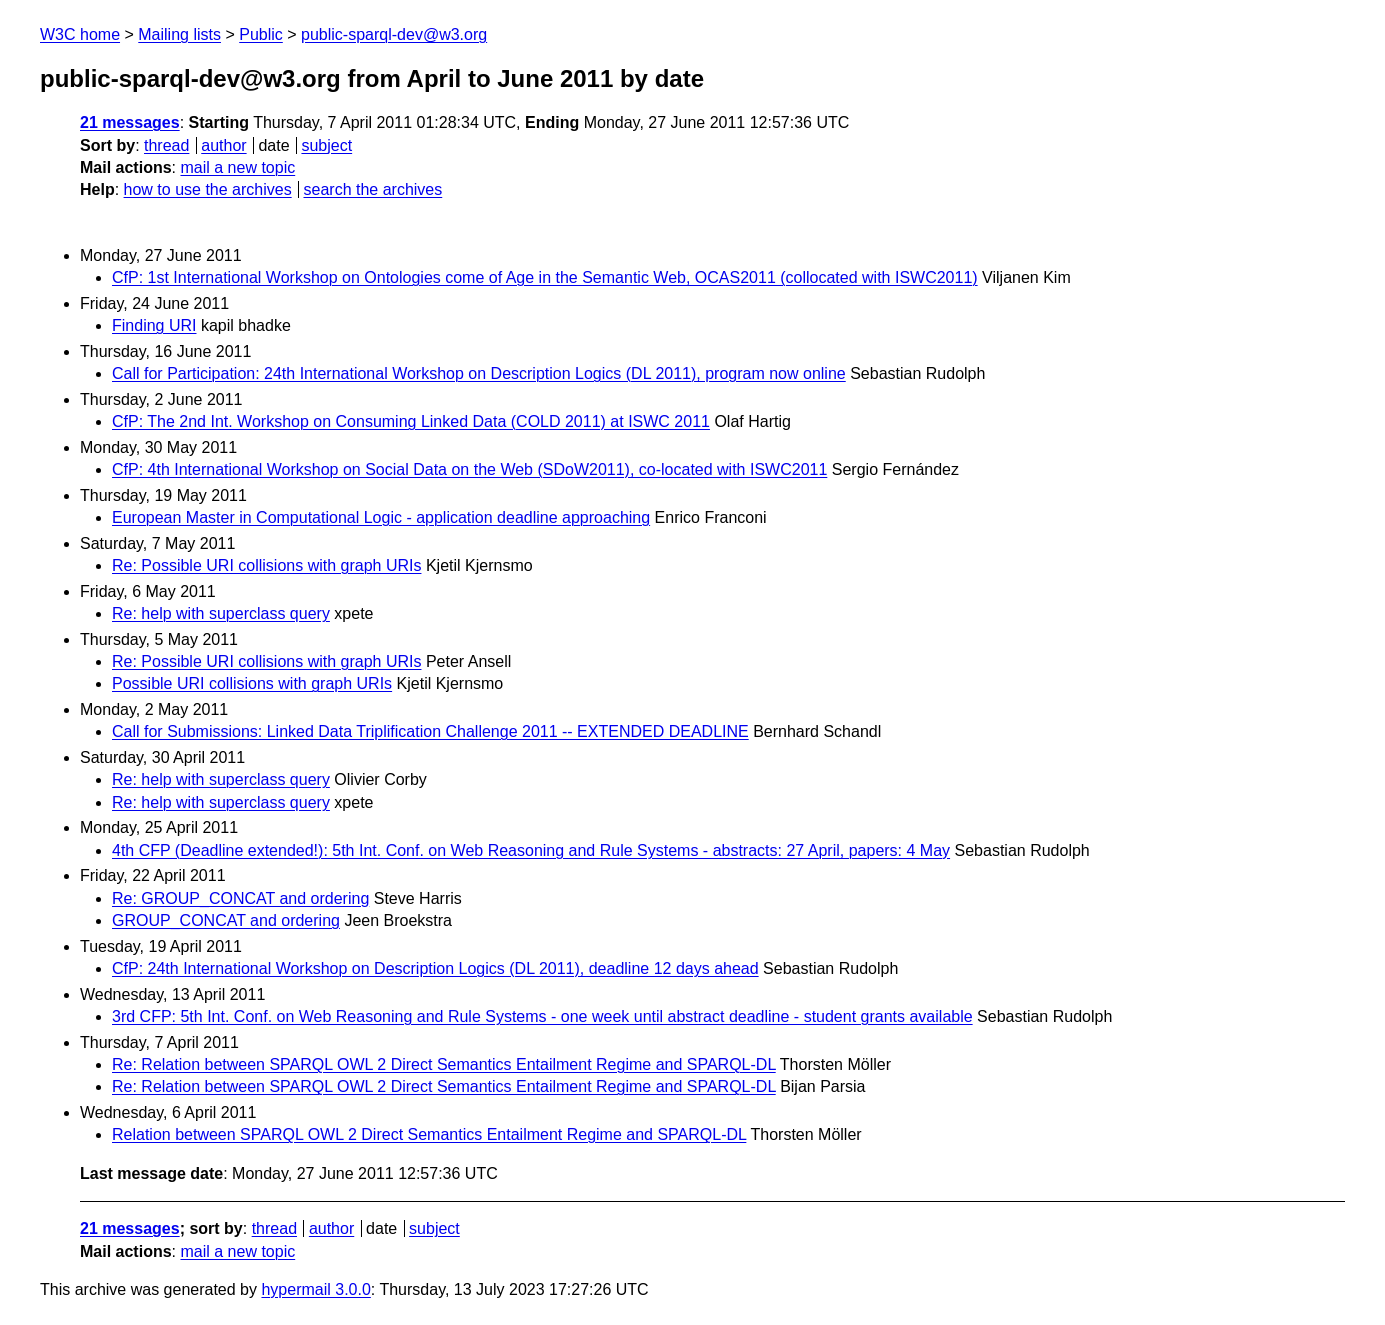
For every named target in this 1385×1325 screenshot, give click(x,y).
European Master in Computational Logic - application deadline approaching (381, 517)
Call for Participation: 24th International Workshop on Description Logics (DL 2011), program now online (479, 373)
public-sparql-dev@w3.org (394, 34)
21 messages (130, 122)
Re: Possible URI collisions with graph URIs (266, 565)
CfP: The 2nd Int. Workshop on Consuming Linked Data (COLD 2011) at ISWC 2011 (411, 421)
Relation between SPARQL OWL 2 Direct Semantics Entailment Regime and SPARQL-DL (429, 1134)
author (223, 145)
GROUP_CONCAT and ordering (226, 920)
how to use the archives (208, 189)
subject (326, 145)
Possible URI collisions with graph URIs (252, 683)
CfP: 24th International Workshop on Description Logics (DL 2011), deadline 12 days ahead (435, 968)
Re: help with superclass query (221, 613)
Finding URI (154, 325)
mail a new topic (237, 167)
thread (166, 145)
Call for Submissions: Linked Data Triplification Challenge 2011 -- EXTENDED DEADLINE (430, 731)
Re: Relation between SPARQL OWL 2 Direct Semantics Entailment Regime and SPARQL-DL (444, 1064)
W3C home (80, 34)
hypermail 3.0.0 (315, 1289)
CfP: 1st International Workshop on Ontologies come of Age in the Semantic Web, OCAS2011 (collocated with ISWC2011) (545, 277)
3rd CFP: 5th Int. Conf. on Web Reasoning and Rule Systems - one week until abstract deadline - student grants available (542, 1016)
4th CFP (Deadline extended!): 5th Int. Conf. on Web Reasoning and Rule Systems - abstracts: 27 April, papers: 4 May (531, 850)
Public (261, 34)
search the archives (373, 189)
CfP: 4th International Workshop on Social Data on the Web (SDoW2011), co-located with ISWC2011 (469, 469)
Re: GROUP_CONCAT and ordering (240, 898)
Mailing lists (179, 34)
